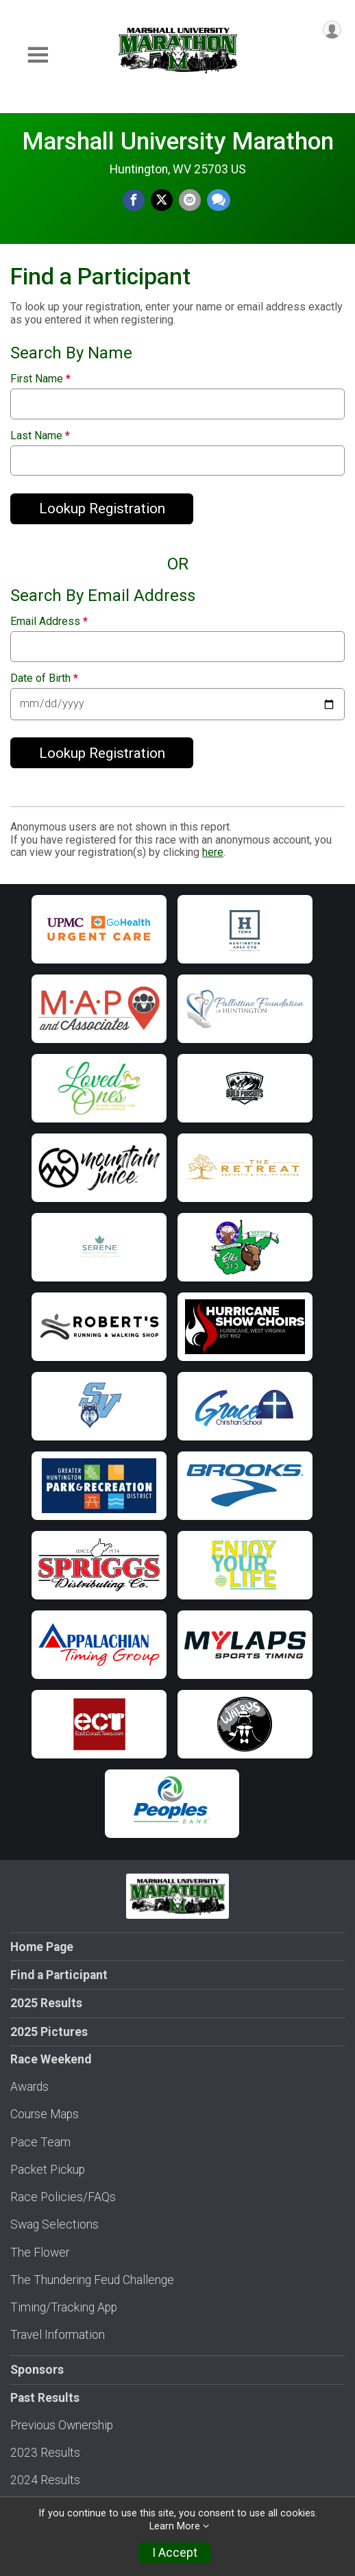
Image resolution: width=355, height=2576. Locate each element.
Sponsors (37, 2370)
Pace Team (40, 2142)
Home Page (41, 1947)
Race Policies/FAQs (63, 2197)
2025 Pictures (49, 2032)
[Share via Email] (190, 200)
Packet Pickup (47, 2169)
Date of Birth (44, 678)
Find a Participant (59, 1975)
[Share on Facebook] (134, 200)
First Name (40, 379)
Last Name (40, 436)
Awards (29, 2087)
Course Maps (44, 2114)
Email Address (49, 621)
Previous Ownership (61, 2425)
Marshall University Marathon (178, 141)
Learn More (174, 2526)
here (212, 852)
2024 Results (45, 2480)
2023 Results (45, 2453)
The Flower (39, 2252)
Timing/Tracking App (63, 2307)
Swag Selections (54, 2224)
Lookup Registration (102, 508)
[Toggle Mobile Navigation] (37, 55)
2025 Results (46, 2003)
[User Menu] (332, 30)
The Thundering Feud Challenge (92, 2280)
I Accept (174, 2553)
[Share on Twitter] (162, 200)
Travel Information (57, 2335)
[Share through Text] (218, 200)
